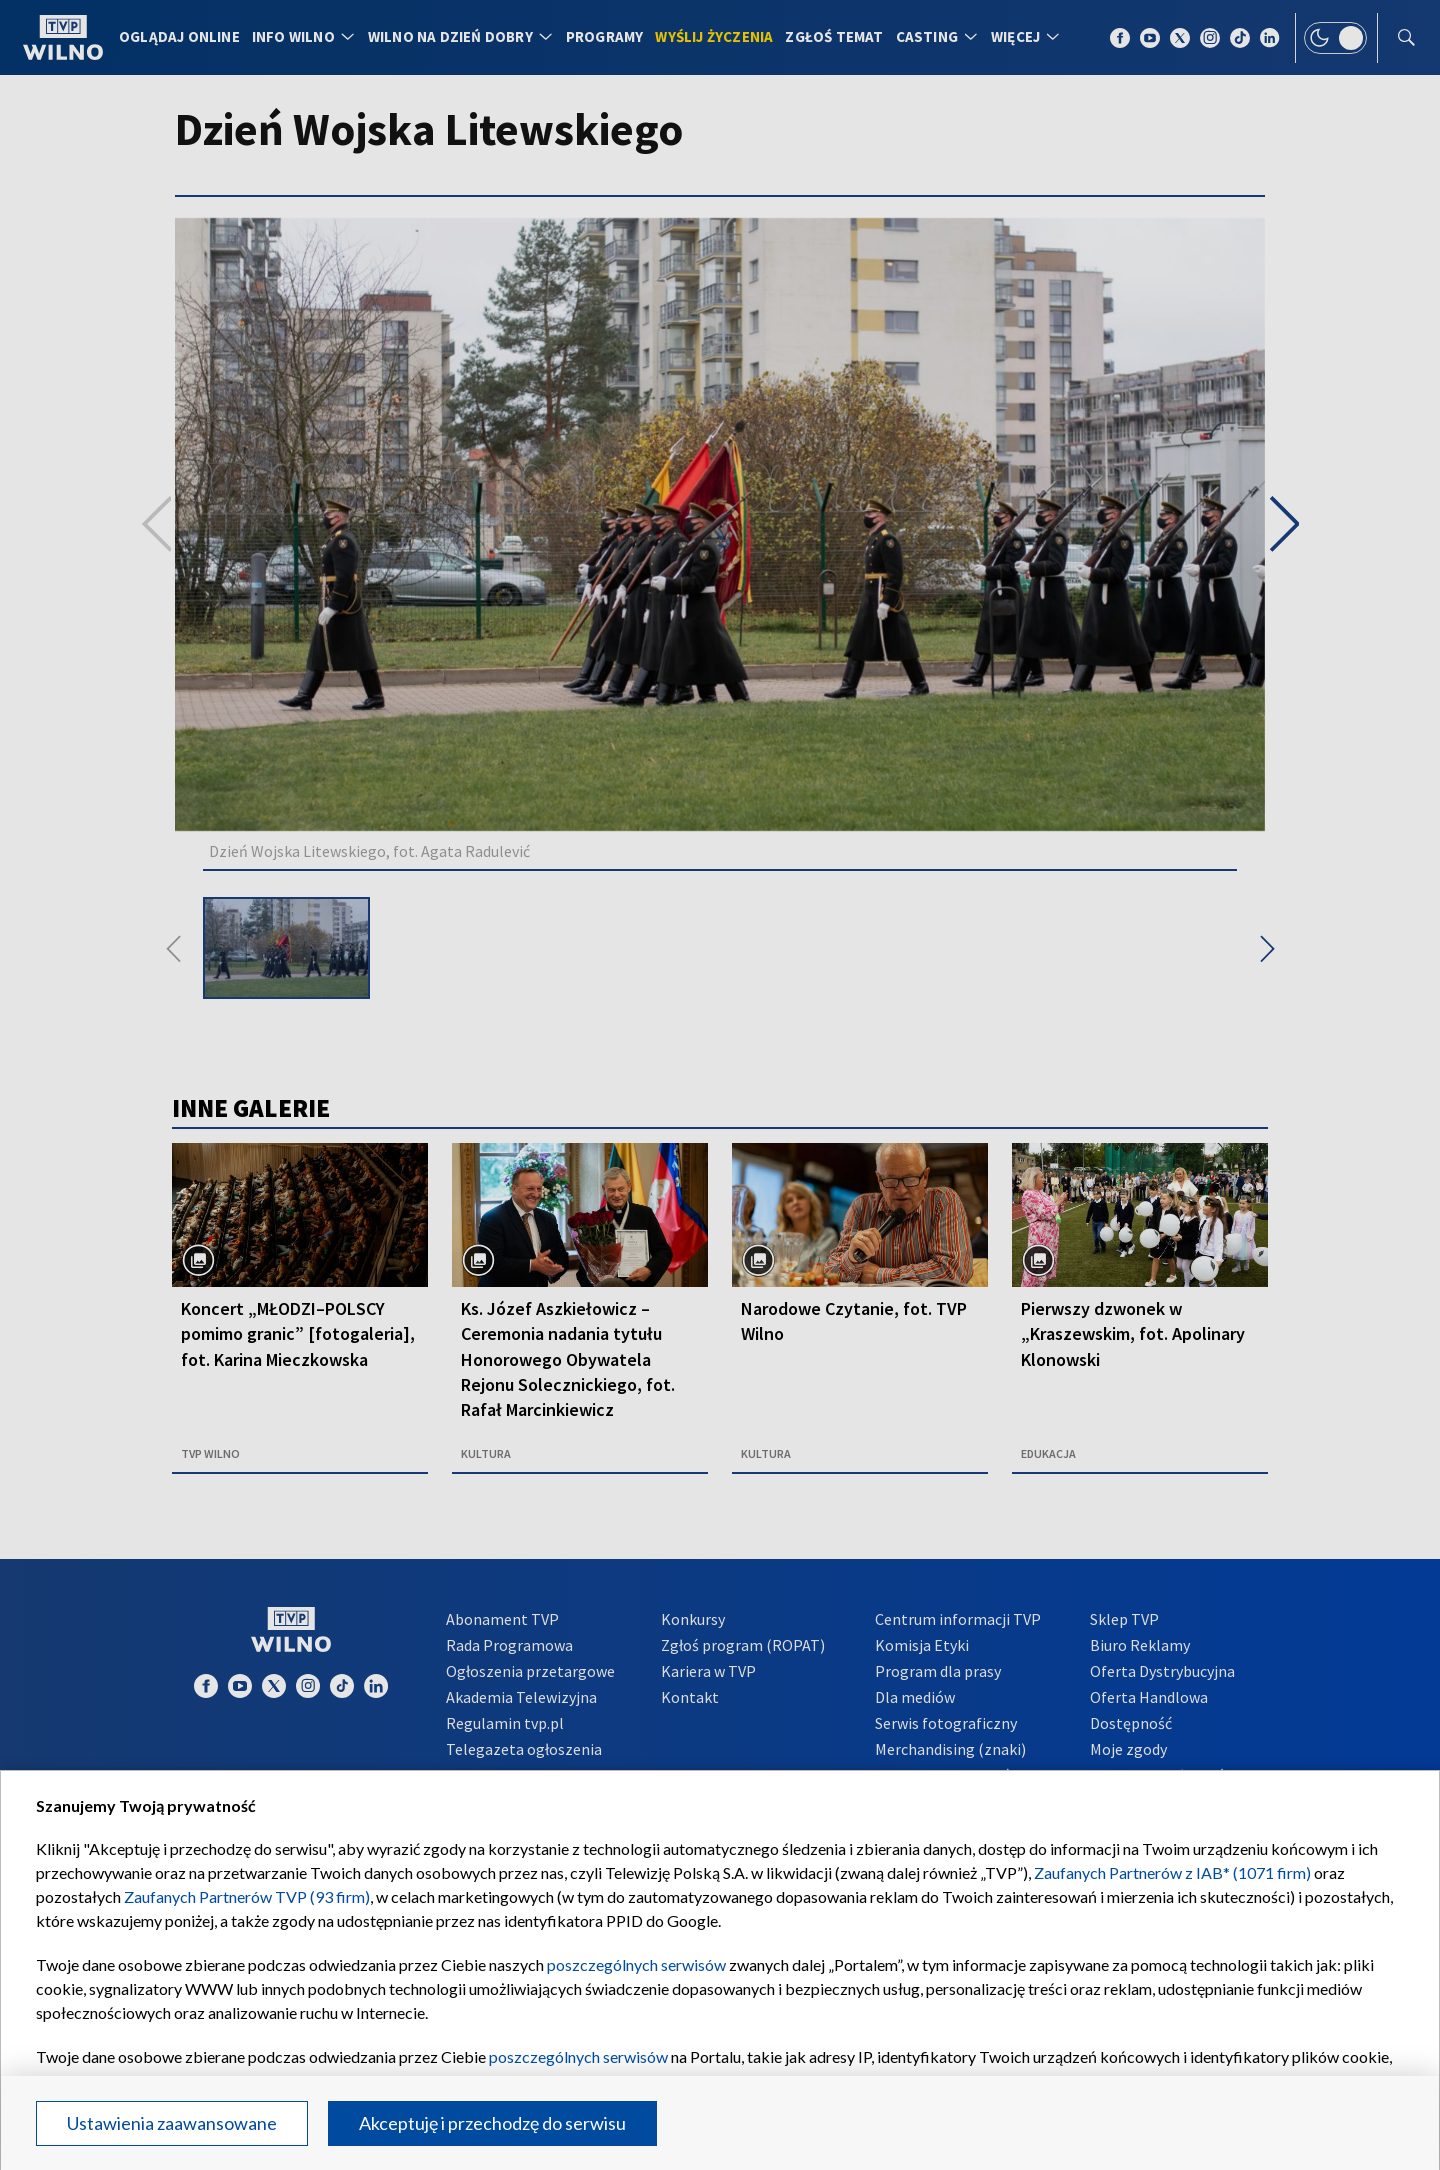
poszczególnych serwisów (636, 1964)
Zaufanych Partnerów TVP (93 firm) (247, 1896)
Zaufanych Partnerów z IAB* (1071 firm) (1172, 1872)
